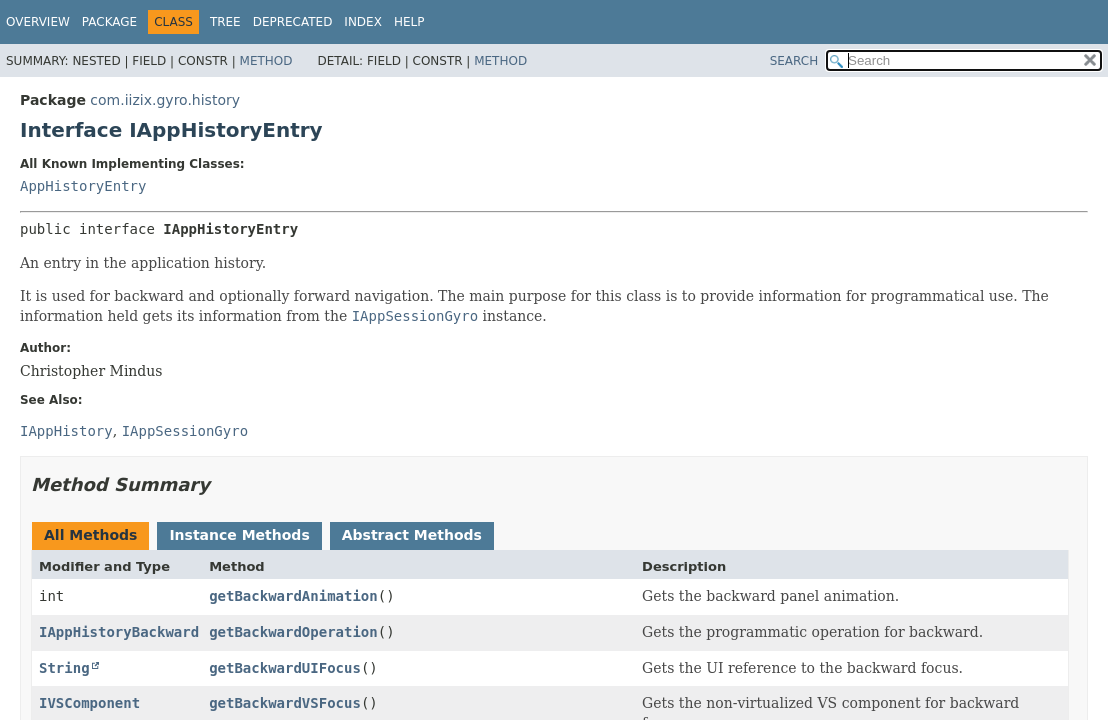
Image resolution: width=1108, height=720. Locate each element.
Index (363, 22)
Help (409, 22)
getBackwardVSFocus (285, 703)
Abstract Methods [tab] (412, 535)
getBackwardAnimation (293, 596)
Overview (38, 22)
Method (266, 61)
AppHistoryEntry (83, 186)
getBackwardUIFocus (285, 668)
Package (109, 22)
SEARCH (794, 61)
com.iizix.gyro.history (165, 100)
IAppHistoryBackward (119, 632)
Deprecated (293, 22)
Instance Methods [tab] (239, 535)
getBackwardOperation (293, 632)
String (64, 668)
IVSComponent (89, 703)
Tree (225, 22)
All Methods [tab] (90, 535)
